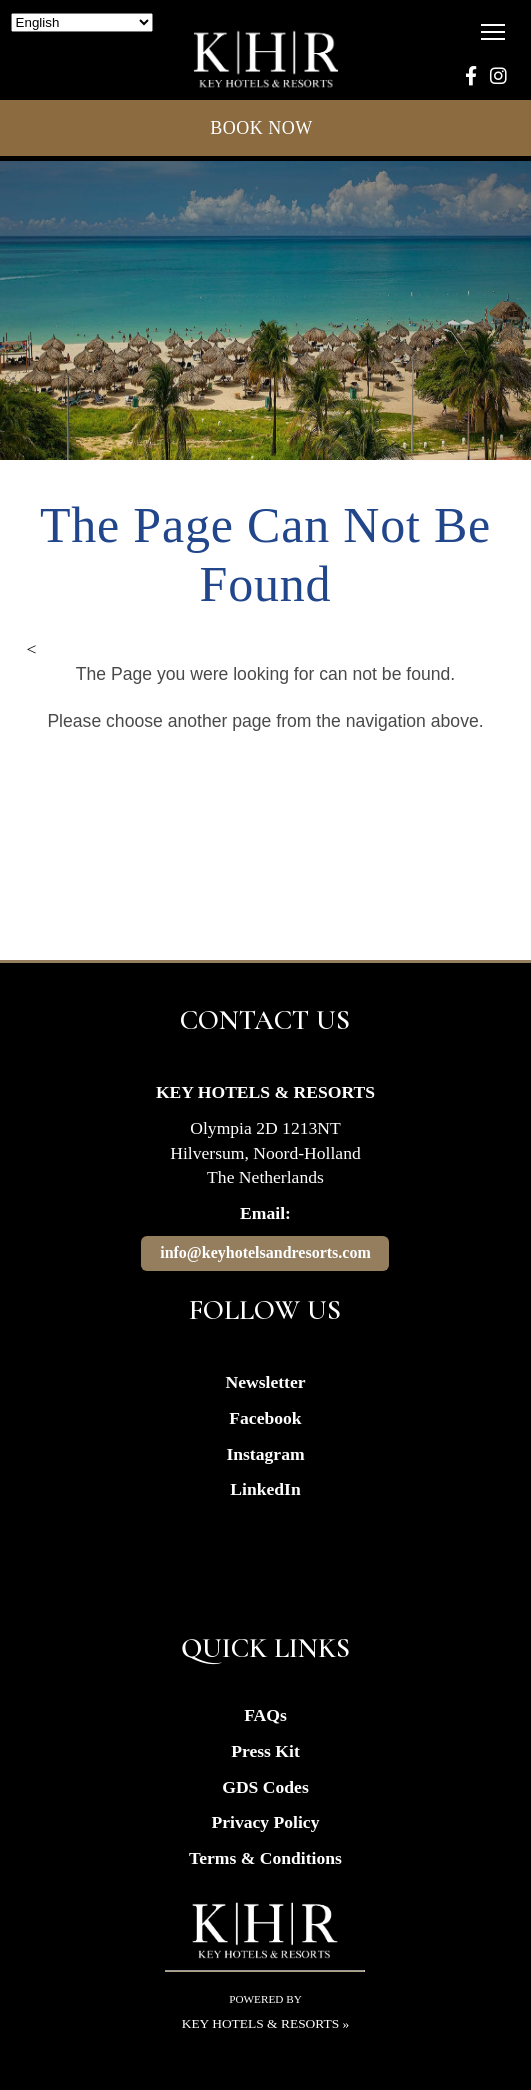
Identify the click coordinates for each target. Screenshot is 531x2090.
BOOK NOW (265, 128)
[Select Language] (82, 22)
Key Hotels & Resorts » (266, 2023)
